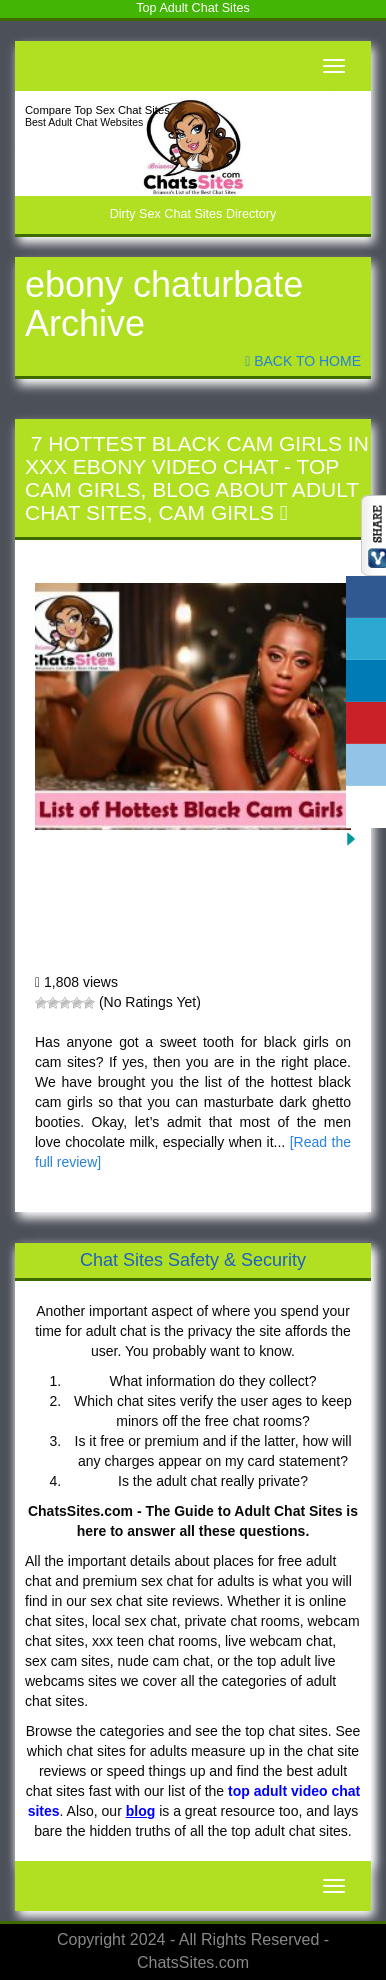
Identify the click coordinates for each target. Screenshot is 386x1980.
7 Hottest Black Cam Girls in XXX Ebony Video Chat (197, 455)
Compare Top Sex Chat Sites (97, 110)
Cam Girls (216, 512)
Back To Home (303, 361)
